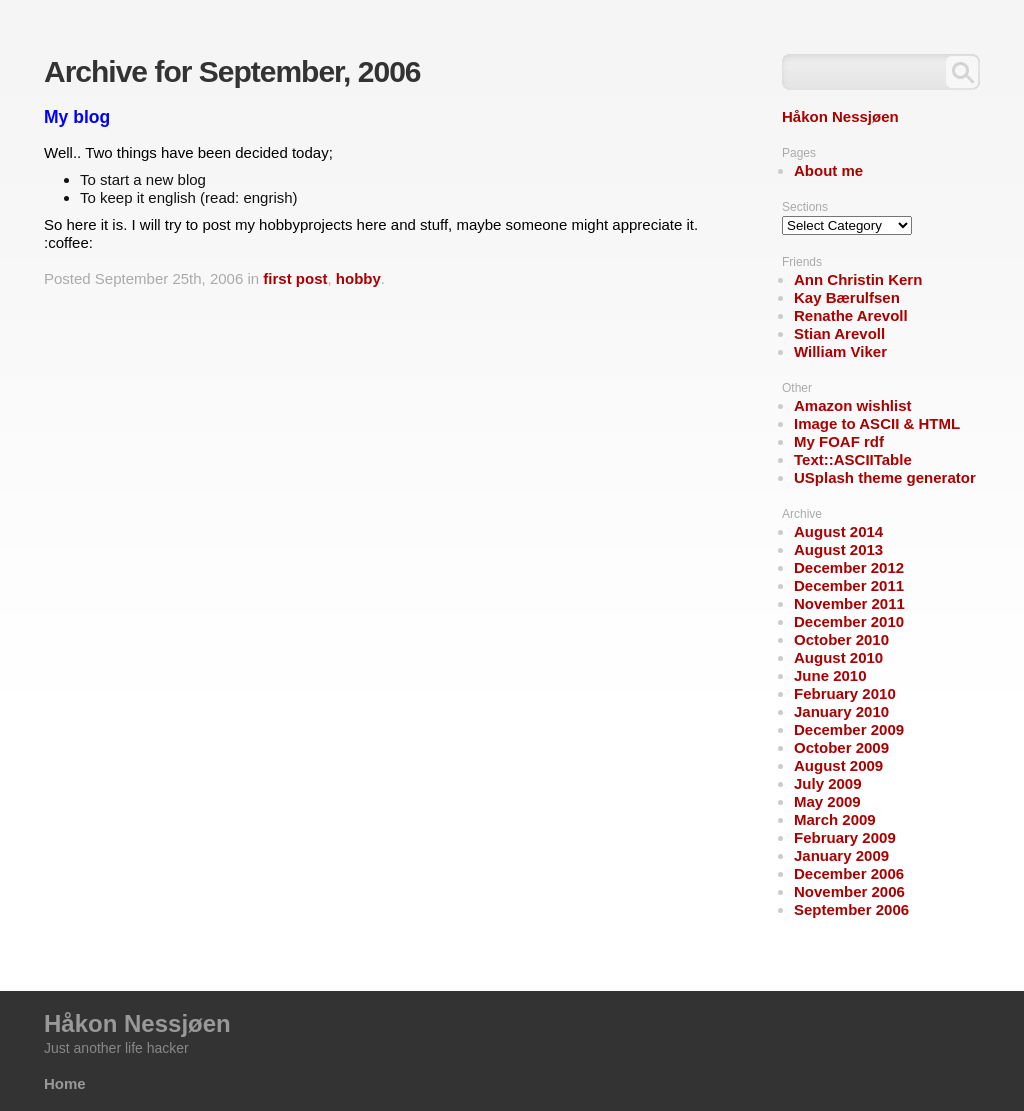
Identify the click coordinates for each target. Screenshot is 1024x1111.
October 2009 (841, 747)
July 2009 (828, 783)
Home (65, 1083)
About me (828, 170)
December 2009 (849, 729)
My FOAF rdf (839, 441)
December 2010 (849, 621)
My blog (77, 117)
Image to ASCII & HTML (877, 423)
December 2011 (849, 585)
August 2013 (838, 549)
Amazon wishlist (853, 405)
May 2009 (827, 801)
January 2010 (841, 711)
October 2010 (841, 639)
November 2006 (849, 891)
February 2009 (845, 837)
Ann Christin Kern (858, 279)
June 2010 (830, 675)
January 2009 (841, 855)
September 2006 (851, 909)
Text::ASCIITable (853, 459)
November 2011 (849, 603)
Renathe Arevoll (851, 315)
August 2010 (838, 657)
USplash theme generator (885, 477)
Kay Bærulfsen (847, 297)
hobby (358, 278)
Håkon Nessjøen (840, 116)
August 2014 (838, 531)
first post (295, 278)
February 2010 (845, 693)
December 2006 (849, 873)
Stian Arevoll (839, 333)
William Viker (840, 351)
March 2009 (835, 819)
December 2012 (849, 567)
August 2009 (838, 765)
